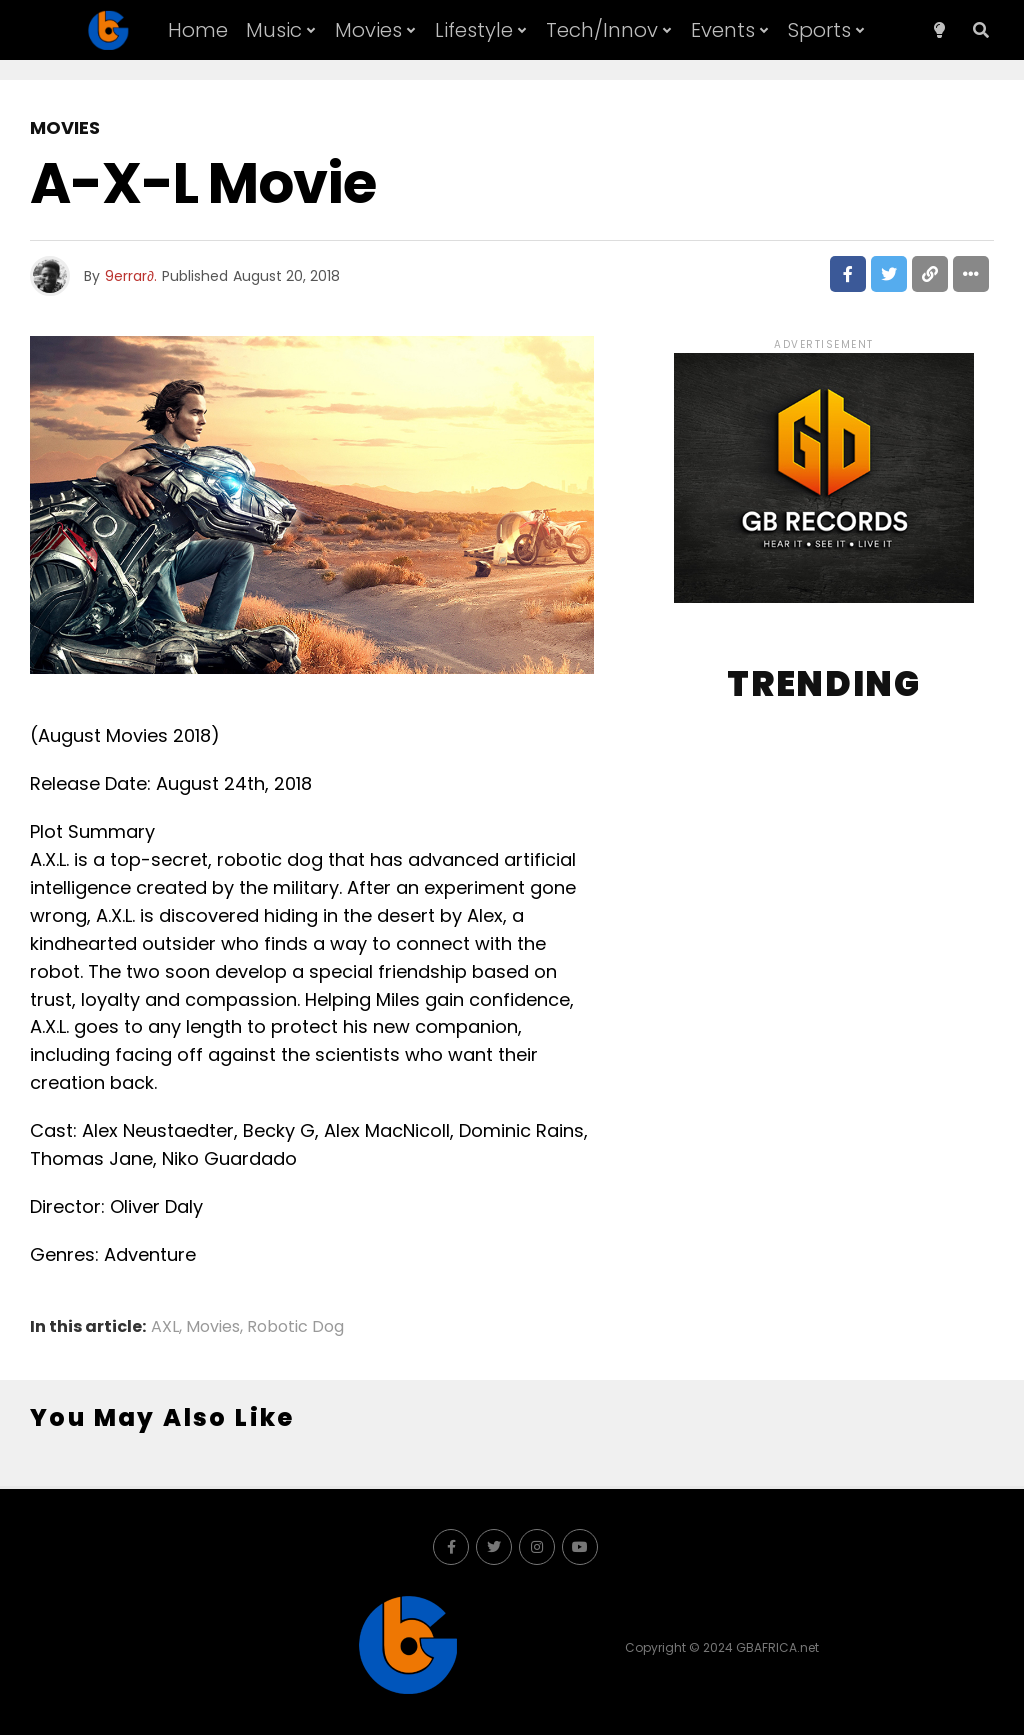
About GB (517, 93)
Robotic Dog (295, 1327)
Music (274, 30)
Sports (819, 30)
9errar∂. (131, 276)
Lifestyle (474, 30)
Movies (368, 30)
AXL (165, 1327)
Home (198, 30)
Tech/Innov (602, 30)
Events (723, 30)
